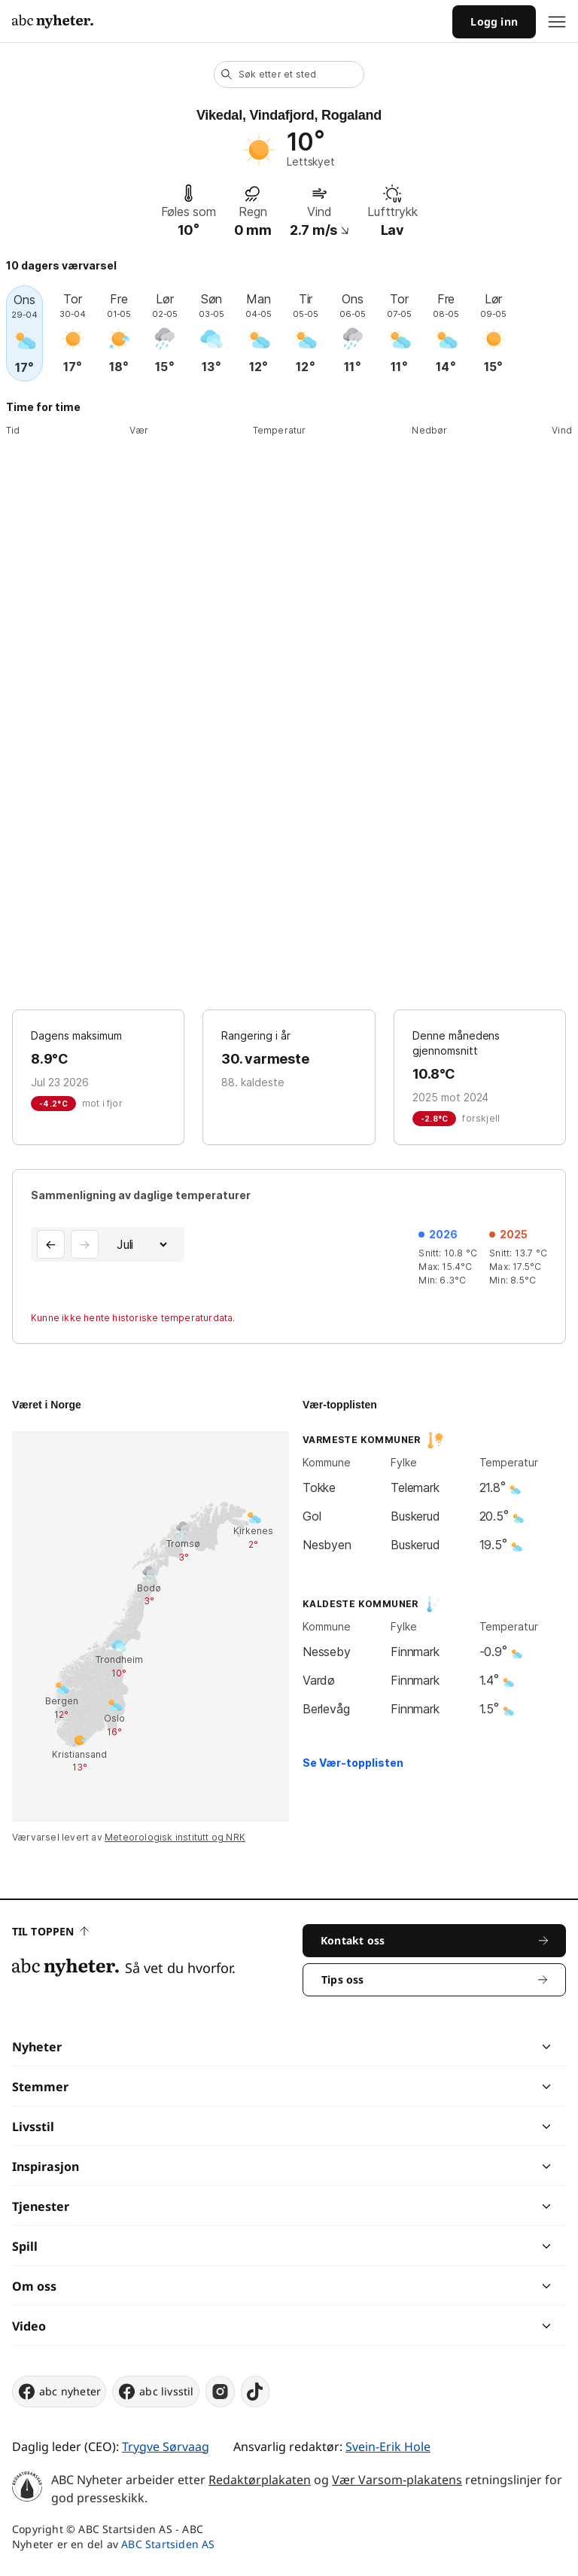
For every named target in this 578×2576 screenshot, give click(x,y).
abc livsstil (155, 2392)
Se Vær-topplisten (353, 1762)
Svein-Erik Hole (387, 2446)
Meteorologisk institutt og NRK (175, 1837)
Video (29, 2326)
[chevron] (417, 2047)
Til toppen (50, 1931)
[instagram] (220, 2391)
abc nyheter (59, 2392)
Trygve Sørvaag (165, 2446)
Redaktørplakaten (259, 2479)
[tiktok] (255, 2391)
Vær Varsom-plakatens (397, 2479)
